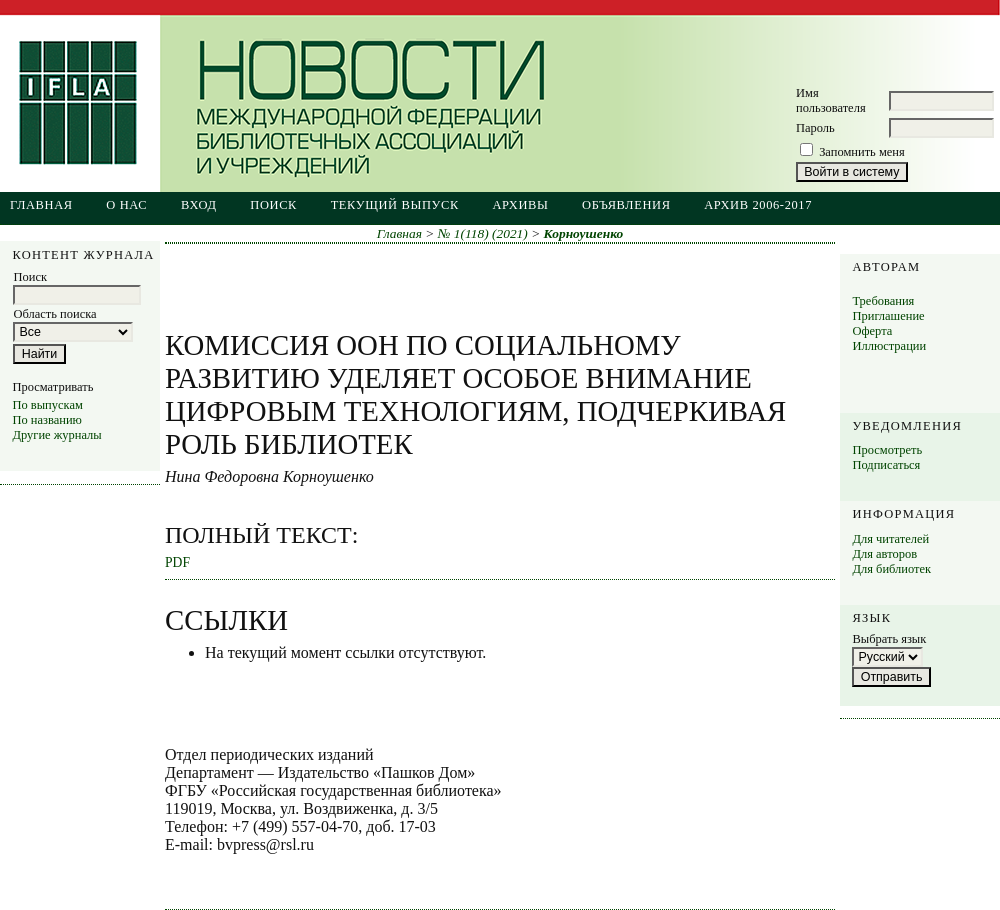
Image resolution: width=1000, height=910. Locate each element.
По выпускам (47, 405)
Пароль (815, 128)
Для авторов (884, 554)
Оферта (872, 331)
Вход (199, 205)
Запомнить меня (862, 152)
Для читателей (890, 539)
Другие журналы (56, 435)
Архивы (520, 205)
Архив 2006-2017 (758, 205)
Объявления (626, 205)
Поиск (273, 205)
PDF (177, 562)
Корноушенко (584, 233)
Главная (41, 205)
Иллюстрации (889, 346)
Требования (883, 301)
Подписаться (886, 465)
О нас (126, 205)
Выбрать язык (889, 639)
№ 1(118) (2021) (483, 233)
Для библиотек (891, 569)
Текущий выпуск (395, 205)
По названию (46, 420)
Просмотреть (887, 450)
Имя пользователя (831, 100)
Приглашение (888, 316)
